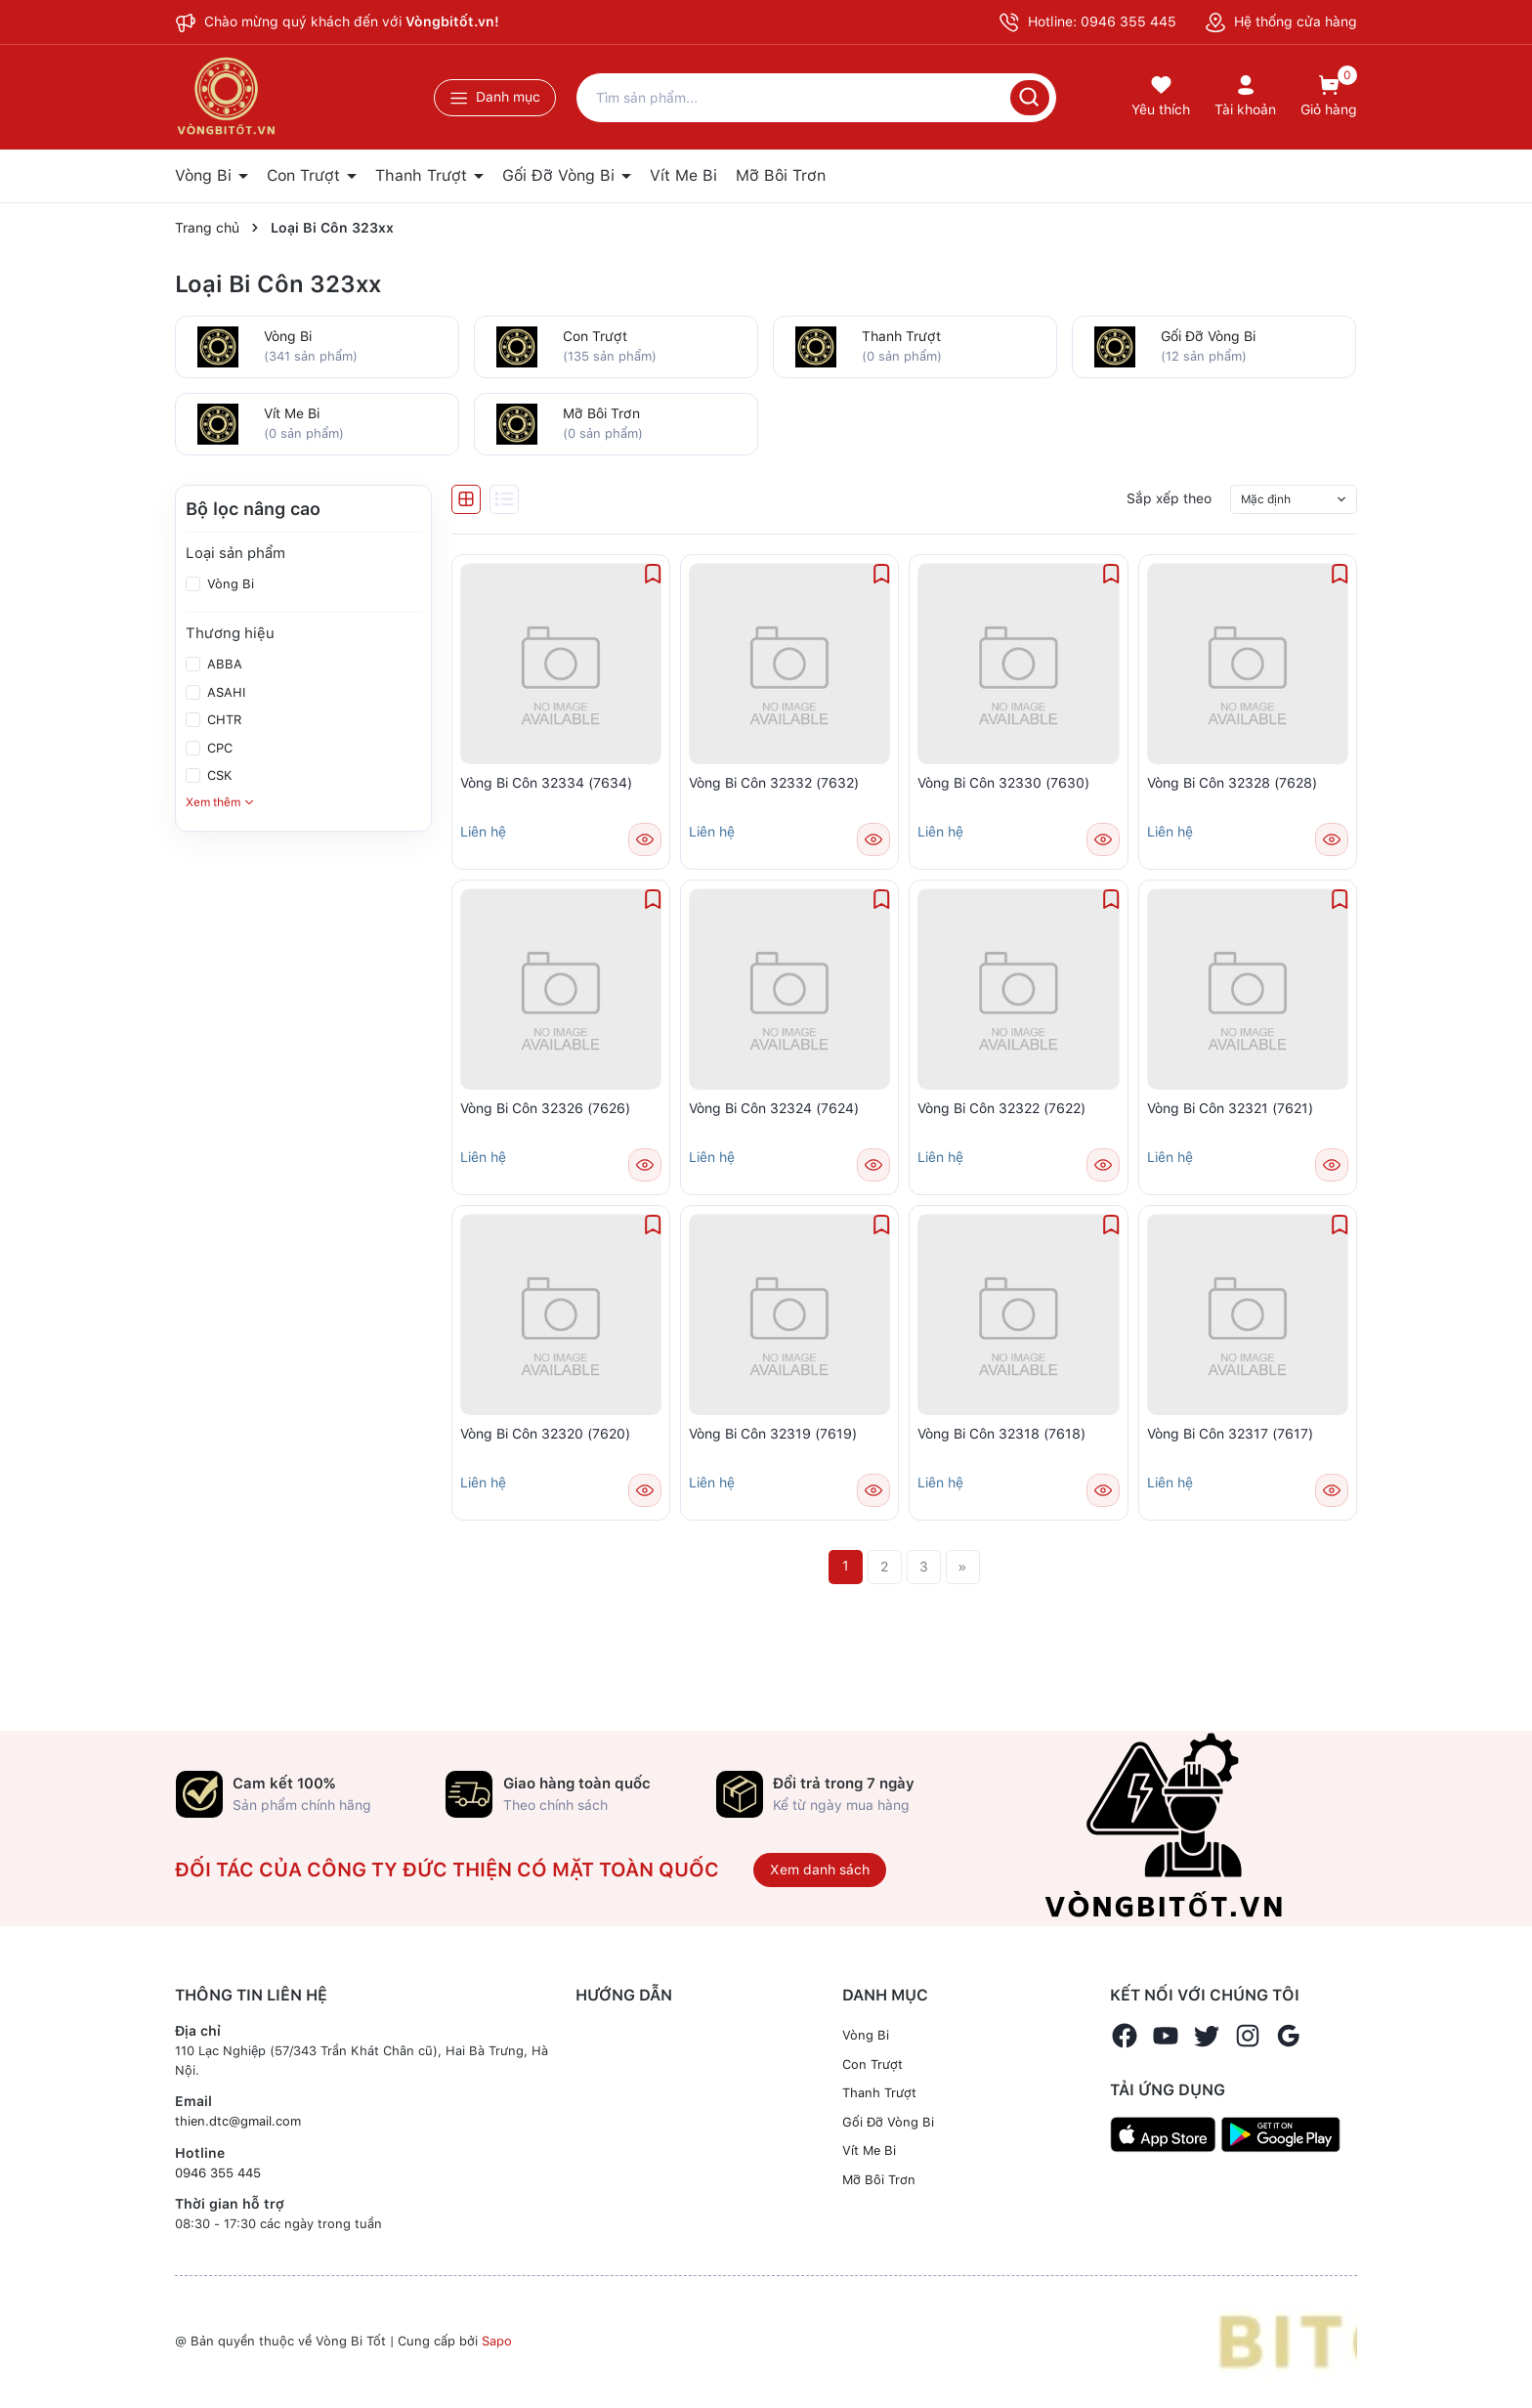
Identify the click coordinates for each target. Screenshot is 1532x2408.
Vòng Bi (205, 175)
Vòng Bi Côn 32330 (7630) (1003, 783)
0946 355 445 (218, 2173)
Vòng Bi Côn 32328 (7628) (1232, 783)
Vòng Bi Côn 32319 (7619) (773, 1433)
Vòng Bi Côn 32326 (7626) (545, 1108)
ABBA (222, 664)
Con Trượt (306, 175)
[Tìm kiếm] (1029, 97)
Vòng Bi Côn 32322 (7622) (1001, 1108)
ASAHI (224, 692)
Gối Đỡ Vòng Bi (560, 175)
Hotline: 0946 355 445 (1087, 22)
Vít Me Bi (683, 175)
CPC (218, 748)
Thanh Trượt (423, 175)
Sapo (497, 2341)
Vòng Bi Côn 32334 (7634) (546, 783)
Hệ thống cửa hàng (1281, 21)
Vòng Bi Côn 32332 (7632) (774, 783)
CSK (218, 775)
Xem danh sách (820, 1869)
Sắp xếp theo (1169, 498)
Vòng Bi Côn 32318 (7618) (1001, 1433)
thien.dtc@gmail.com (238, 2121)
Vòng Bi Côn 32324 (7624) (774, 1108)
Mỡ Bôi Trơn (781, 175)
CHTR (222, 719)
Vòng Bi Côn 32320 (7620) (545, 1433)
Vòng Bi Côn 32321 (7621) (1230, 1108)
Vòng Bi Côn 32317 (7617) (1230, 1433)
